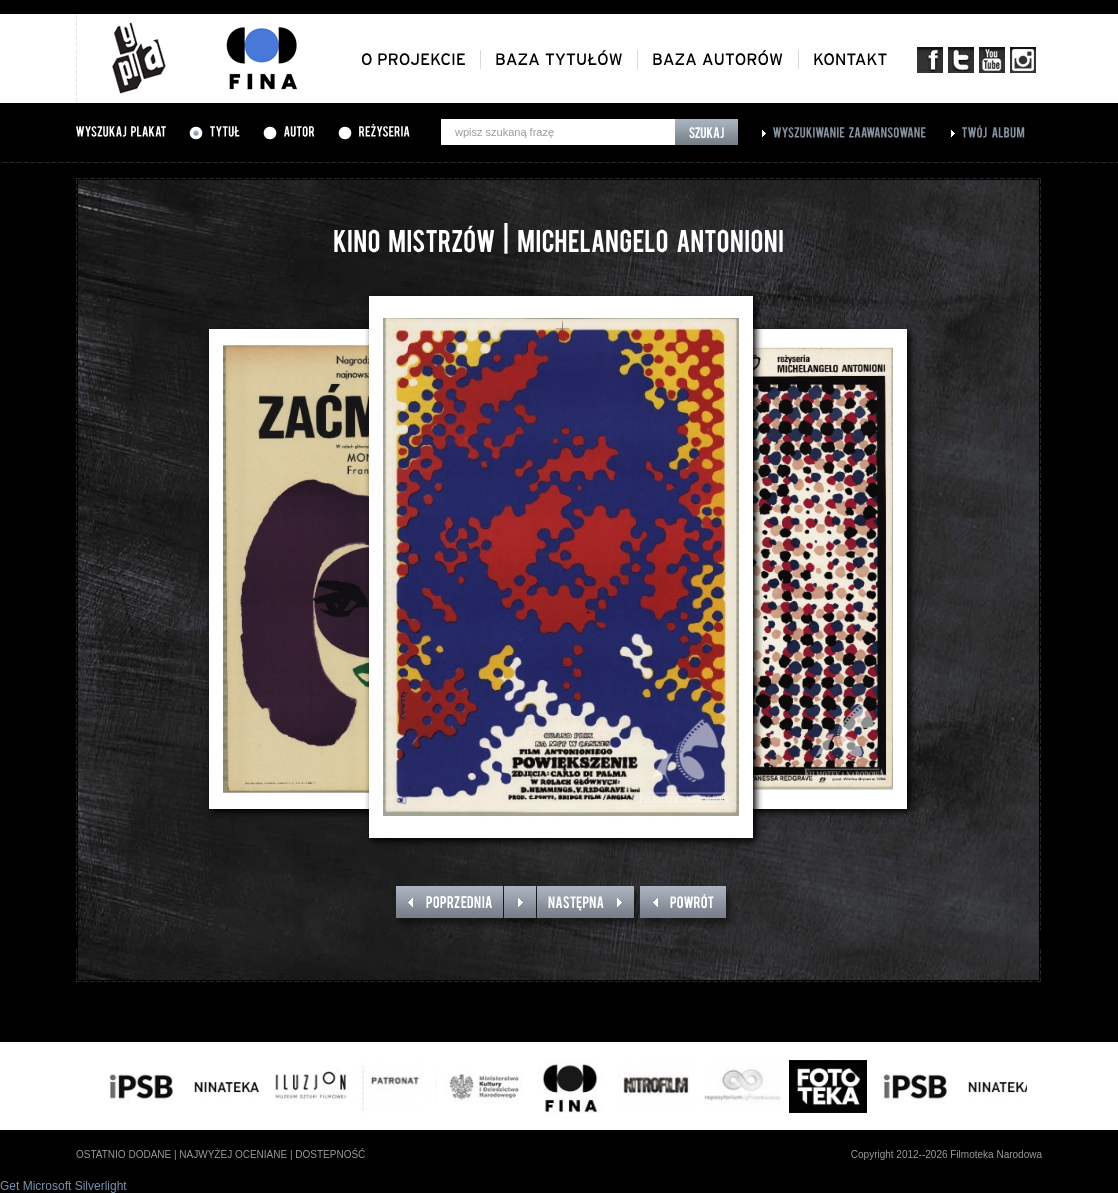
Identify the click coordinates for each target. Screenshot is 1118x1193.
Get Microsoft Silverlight (63, 1186)
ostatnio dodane (123, 1154)
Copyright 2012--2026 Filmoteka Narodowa (946, 1154)
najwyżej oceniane (233, 1154)
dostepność (330, 1154)
